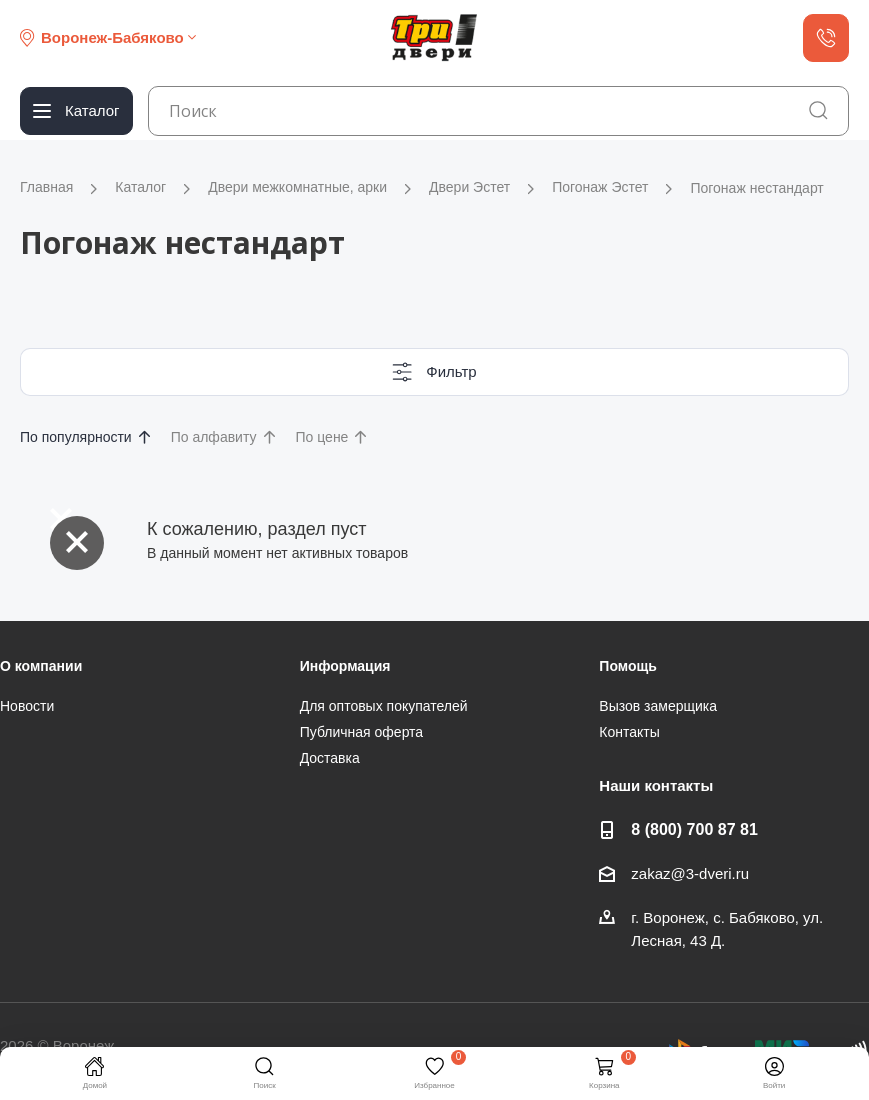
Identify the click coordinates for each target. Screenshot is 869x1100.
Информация (345, 666)
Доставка (330, 758)
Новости (27, 706)
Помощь (628, 666)
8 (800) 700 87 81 (694, 829)
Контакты (629, 732)
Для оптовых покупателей (384, 706)
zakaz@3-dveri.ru (690, 873)
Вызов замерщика (658, 706)
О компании (41, 666)
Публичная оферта (362, 732)
